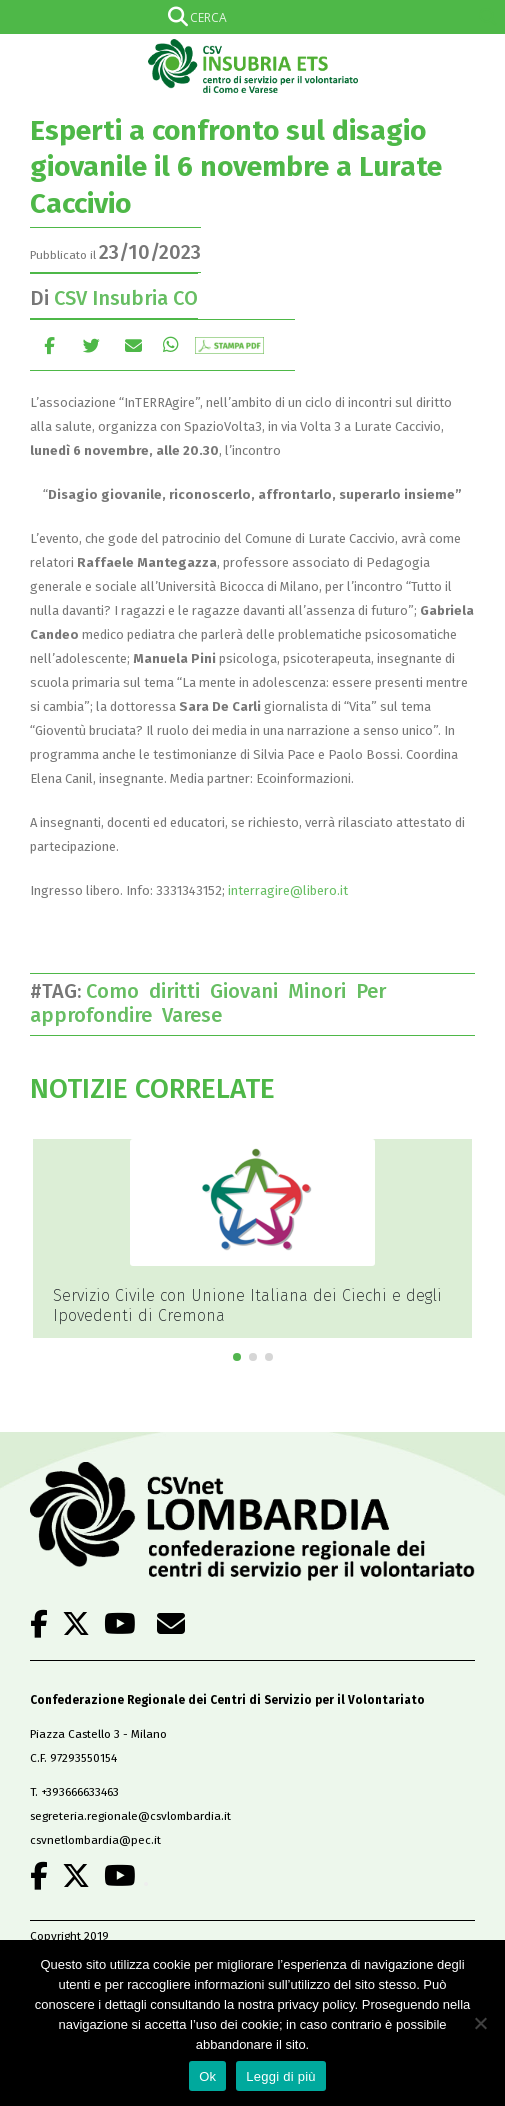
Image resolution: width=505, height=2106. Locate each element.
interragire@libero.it (288, 890)
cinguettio (91, 344)
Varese (197, 1015)
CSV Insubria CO (126, 298)
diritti (179, 991)
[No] (480, 2023)
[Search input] (249, 17)
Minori (322, 991)
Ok (207, 2076)
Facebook (49, 344)
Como (117, 991)
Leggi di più (281, 2076)
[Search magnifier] (488, 17)
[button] (237, 1357)
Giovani (249, 991)
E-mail (133, 344)
